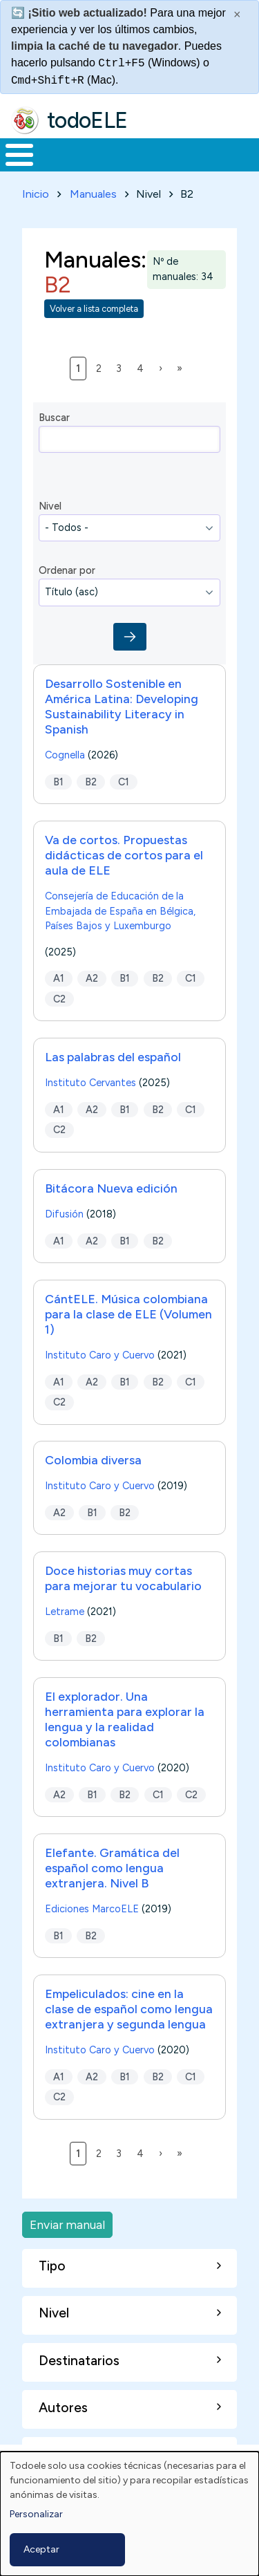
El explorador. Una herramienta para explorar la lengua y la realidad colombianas (124, 1719)
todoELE (87, 120)
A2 (92, 978)
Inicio (35, 193)
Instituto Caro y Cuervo (100, 1355)
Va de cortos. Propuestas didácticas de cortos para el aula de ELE (124, 854)
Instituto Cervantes (90, 1082)
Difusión (64, 1214)
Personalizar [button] (36, 2514)
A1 (58, 978)
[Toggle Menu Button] (19, 154)
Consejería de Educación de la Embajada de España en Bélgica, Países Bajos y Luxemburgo (120, 911)
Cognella (65, 755)
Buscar (54, 417)
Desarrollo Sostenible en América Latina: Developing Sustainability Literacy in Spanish (121, 706)
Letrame (64, 1611)
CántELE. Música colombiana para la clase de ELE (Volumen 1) (128, 1313)
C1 (123, 781)
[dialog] (129, 2514)
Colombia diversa (93, 1460)
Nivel (50, 506)
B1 (58, 781)
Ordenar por (67, 570)
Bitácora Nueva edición (111, 1188)
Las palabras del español (113, 1056)
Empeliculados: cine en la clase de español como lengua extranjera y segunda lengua (129, 2008)
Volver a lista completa (94, 309)
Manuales (93, 193)
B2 (91, 781)
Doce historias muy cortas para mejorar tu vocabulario (123, 1578)
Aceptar (41, 2549)
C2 (59, 999)
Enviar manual (67, 2224)
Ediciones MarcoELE (92, 1909)
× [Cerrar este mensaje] (237, 14)
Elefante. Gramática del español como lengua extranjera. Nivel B (112, 1867)
